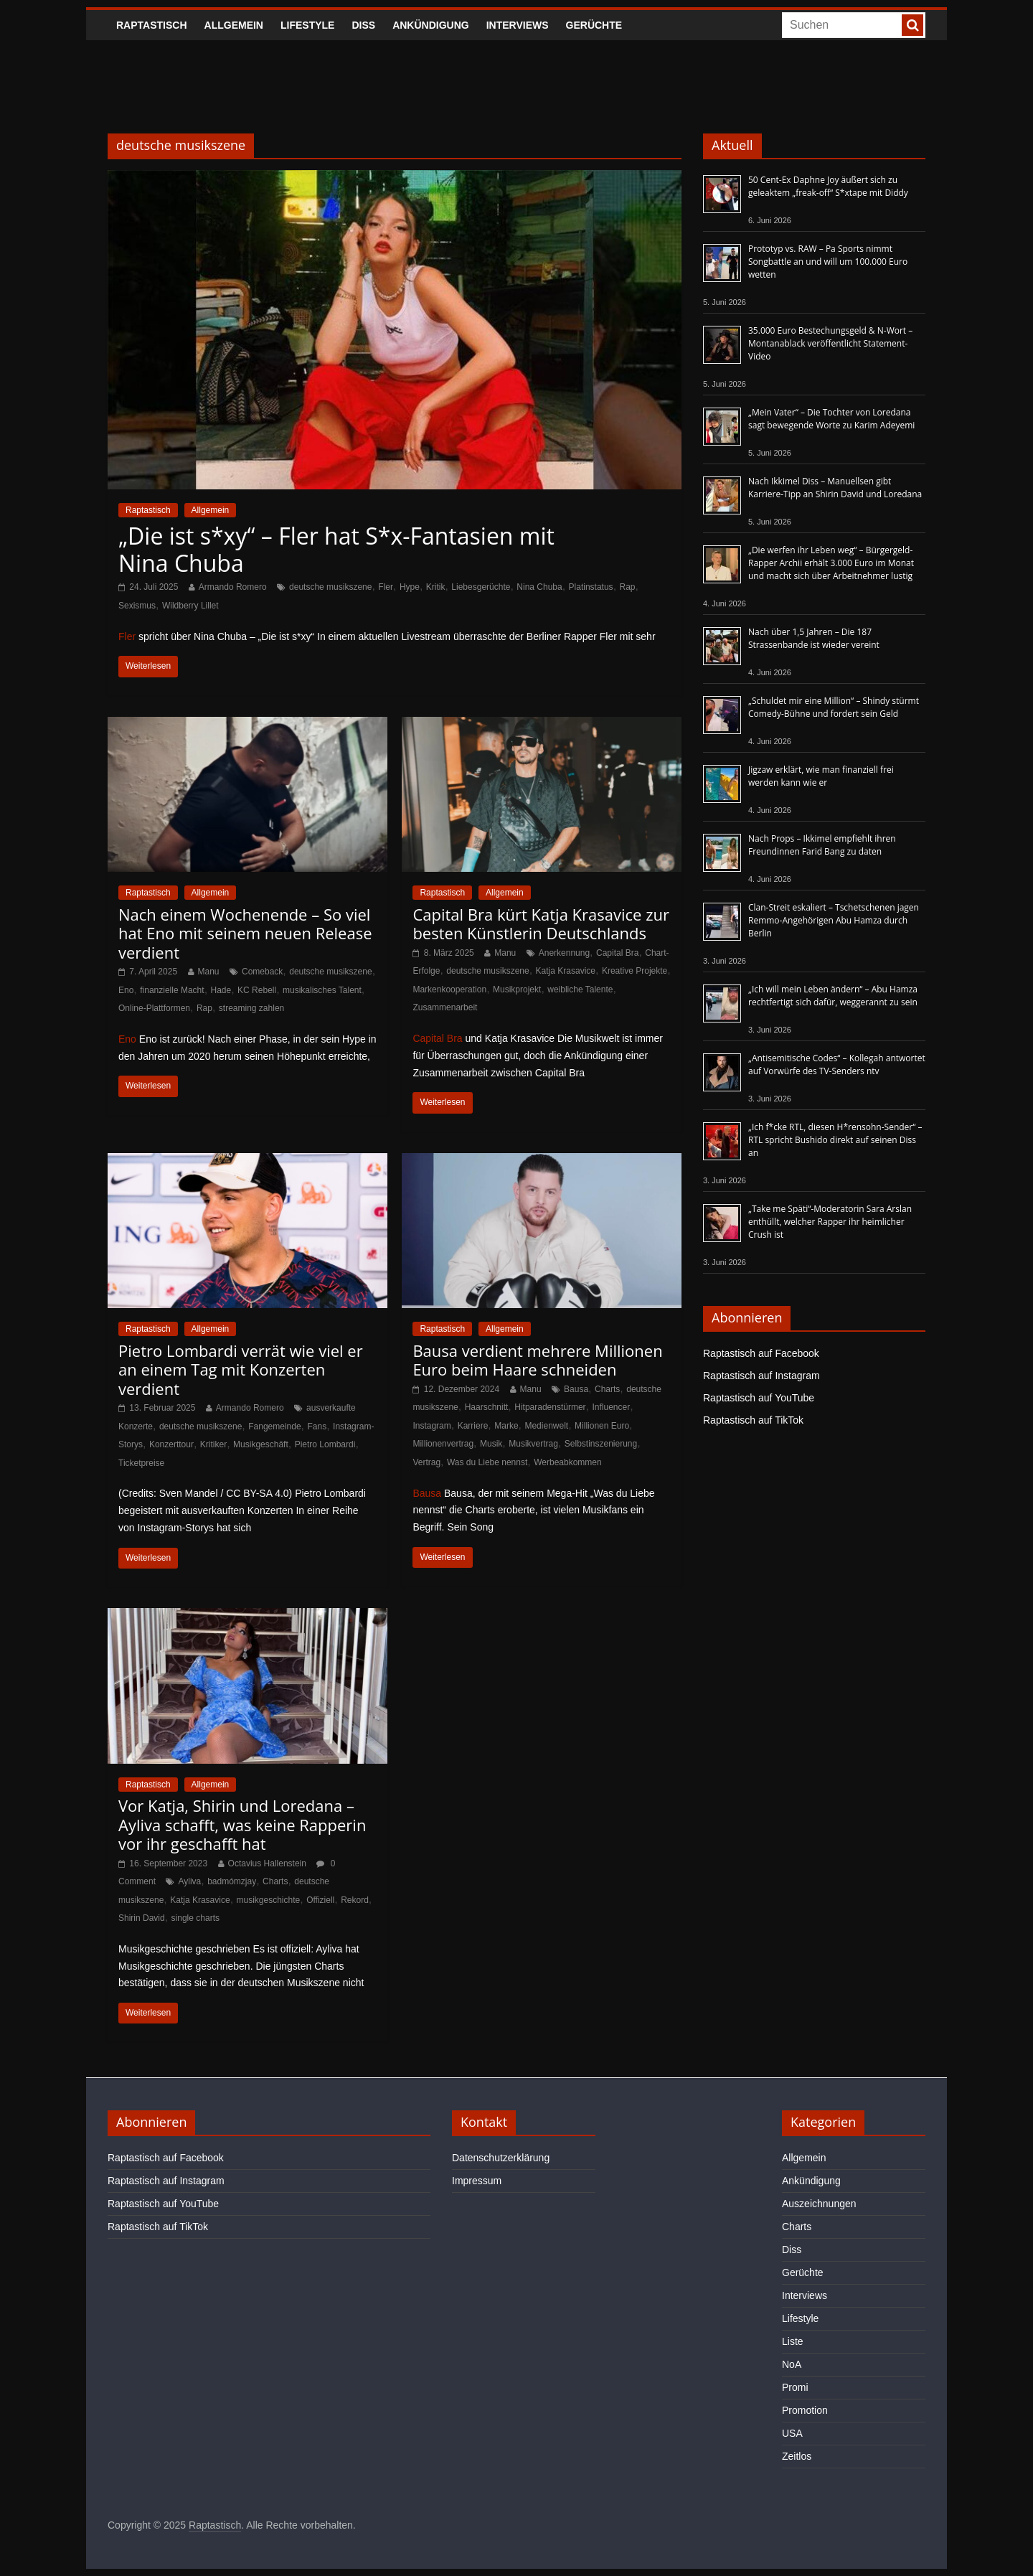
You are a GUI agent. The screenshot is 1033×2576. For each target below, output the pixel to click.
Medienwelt (546, 1426)
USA (792, 2433)
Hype (410, 587)
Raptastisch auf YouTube (758, 1398)
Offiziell (320, 1900)
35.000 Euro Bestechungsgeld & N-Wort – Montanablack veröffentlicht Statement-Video (830, 343)
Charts (607, 1389)
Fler (385, 587)
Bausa (576, 1389)
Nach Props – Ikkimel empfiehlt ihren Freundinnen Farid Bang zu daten (822, 844)
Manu (209, 972)
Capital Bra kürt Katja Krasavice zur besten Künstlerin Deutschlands (540, 923)
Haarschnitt (487, 1407)
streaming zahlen (251, 1008)
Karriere (473, 1426)
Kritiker (213, 1444)
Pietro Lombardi (325, 1444)
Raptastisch (151, 25)
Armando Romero (233, 587)
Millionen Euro (602, 1426)
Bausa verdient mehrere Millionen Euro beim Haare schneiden (537, 1360)
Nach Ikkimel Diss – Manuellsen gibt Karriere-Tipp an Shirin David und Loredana (835, 487)
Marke (506, 1426)
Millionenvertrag (442, 1444)
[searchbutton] (912, 25)
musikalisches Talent (322, 990)
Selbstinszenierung (601, 1444)
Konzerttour (171, 1444)
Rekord (355, 1900)
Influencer (612, 1407)
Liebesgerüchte (480, 587)
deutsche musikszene (330, 587)
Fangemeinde (274, 1426)
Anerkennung (564, 953)
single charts (195, 1918)
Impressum (476, 2180)
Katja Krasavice (565, 971)
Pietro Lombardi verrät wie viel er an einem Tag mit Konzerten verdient (240, 1369)
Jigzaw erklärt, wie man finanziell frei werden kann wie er (821, 776)
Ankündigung (430, 25)
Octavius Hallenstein (267, 1863)
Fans (317, 1426)
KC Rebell (256, 990)
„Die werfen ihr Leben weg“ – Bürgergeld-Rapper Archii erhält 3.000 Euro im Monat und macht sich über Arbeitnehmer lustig (831, 563)
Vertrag (426, 1462)
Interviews (517, 25)
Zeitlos (796, 2456)
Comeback (262, 972)
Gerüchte (594, 25)
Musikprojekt (517, 989)
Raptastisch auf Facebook (761, 1353)
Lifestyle (307, 25)
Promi (795, 2387)
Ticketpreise (141, 1463)
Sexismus (137, 606)
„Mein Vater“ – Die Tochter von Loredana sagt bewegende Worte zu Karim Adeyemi (831, 418)
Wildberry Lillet (190, 606)
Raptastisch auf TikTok (753, 1420)
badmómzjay (231, 1881)
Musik (491, 1444)
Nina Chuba (539, 587)
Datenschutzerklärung (500, 2157)
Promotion (805, 2410)
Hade (221, 990)
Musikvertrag (533, 1444)
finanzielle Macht (172, 990)
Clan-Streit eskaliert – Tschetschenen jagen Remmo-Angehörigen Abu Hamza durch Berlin (833, 920)
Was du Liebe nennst (487, 1462)
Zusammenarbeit (444, 1007)
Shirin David (141, 1918)
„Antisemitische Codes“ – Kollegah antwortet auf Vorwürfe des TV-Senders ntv (836, 1064)
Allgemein (233, 25)
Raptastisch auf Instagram (761, 1375)
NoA (791, 2364)
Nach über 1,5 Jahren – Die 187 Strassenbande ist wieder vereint (813, 638)
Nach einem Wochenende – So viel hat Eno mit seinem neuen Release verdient (245, 933)
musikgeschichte (269, 1900)
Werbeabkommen (568, 1462)
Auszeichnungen (819, 2203)
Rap (628, 587)
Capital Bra (617, 953)
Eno (125, 990)
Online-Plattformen (154, 1008)
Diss (363, 25)
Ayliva (189, 1881)
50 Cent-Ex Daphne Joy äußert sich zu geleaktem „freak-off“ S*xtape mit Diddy (828, 186)
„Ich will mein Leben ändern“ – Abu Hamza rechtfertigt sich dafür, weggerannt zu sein (833, 995)
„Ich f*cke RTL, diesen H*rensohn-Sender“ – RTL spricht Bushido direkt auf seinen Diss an (835, 1140)
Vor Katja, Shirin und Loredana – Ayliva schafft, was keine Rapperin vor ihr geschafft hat (242, 1824)
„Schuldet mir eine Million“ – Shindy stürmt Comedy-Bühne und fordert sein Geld (833, 707)
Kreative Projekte (634, 971)
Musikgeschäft (260, 1444)
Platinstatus (591, 587)
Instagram (431, 1426)
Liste (792, 2341)
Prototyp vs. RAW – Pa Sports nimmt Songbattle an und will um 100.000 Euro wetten (827, 262)
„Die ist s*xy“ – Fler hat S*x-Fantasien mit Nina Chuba (336, 549)
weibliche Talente (580, 989)
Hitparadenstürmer (549, 1407)
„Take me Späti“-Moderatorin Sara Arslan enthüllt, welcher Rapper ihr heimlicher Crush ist (830, 1222)
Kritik (435, 587)
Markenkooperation (449, 989)
